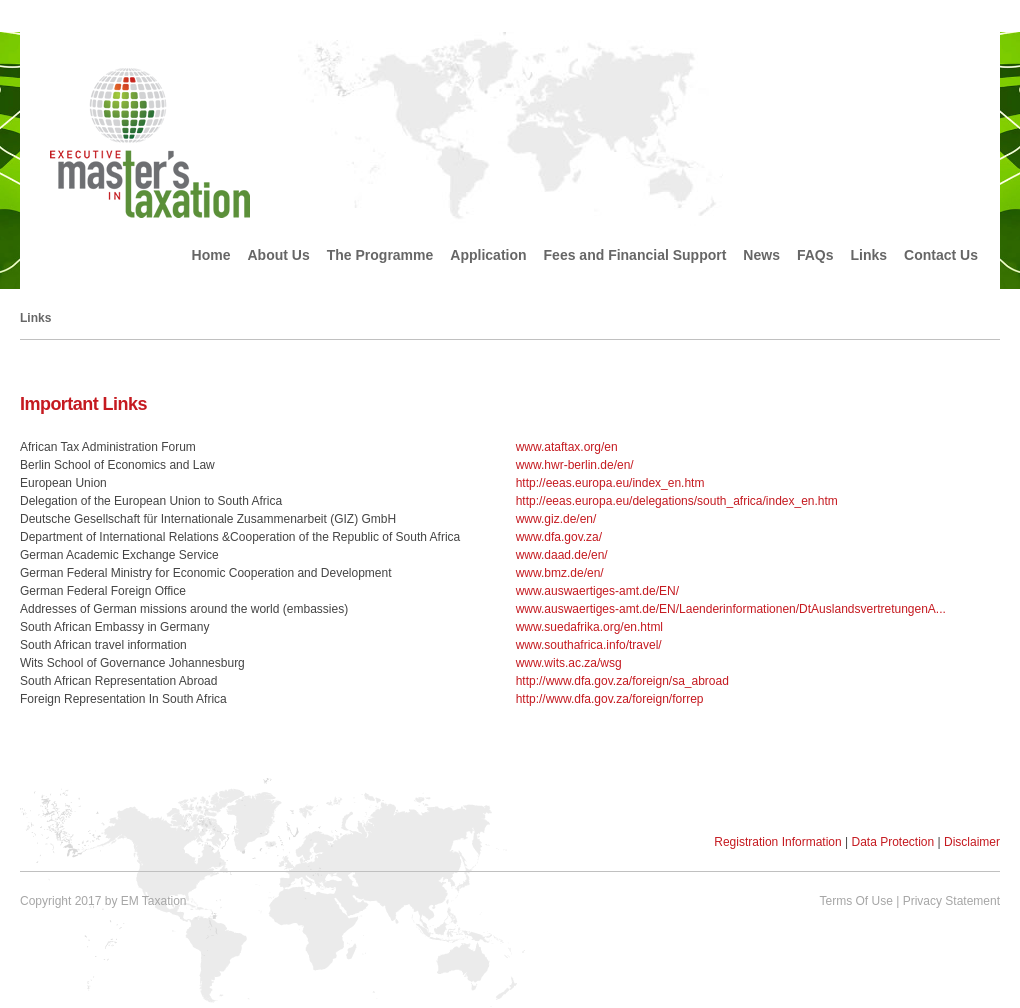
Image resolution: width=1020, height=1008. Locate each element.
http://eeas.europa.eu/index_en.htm (610, 483)
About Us (279, 255)
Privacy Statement (951, 901)
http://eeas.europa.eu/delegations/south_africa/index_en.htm (677, 501)
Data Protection (892, 842)
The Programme (380, 255)
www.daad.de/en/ (562, 555)
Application (488, 255)
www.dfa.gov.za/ (559, 537)
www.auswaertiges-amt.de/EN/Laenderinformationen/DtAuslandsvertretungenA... (731, 609)
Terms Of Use (855, 901)
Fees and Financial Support (635, 255)
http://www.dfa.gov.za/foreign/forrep (610, 699)
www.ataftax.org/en (567, 447)
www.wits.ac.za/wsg (569, 663)
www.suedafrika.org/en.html (589, 627)
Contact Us (941, 255)
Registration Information (777, 842)
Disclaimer (972, 842)
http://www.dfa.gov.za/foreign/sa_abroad (622, 681)
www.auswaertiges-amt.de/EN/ (597, 591)
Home (211, 255)
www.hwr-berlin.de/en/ (575, 465)
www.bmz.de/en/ (560, 573)
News (761, 255)
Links (869, 255)
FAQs (815, 255)
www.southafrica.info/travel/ (589, 645)
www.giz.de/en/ (556, 519)
